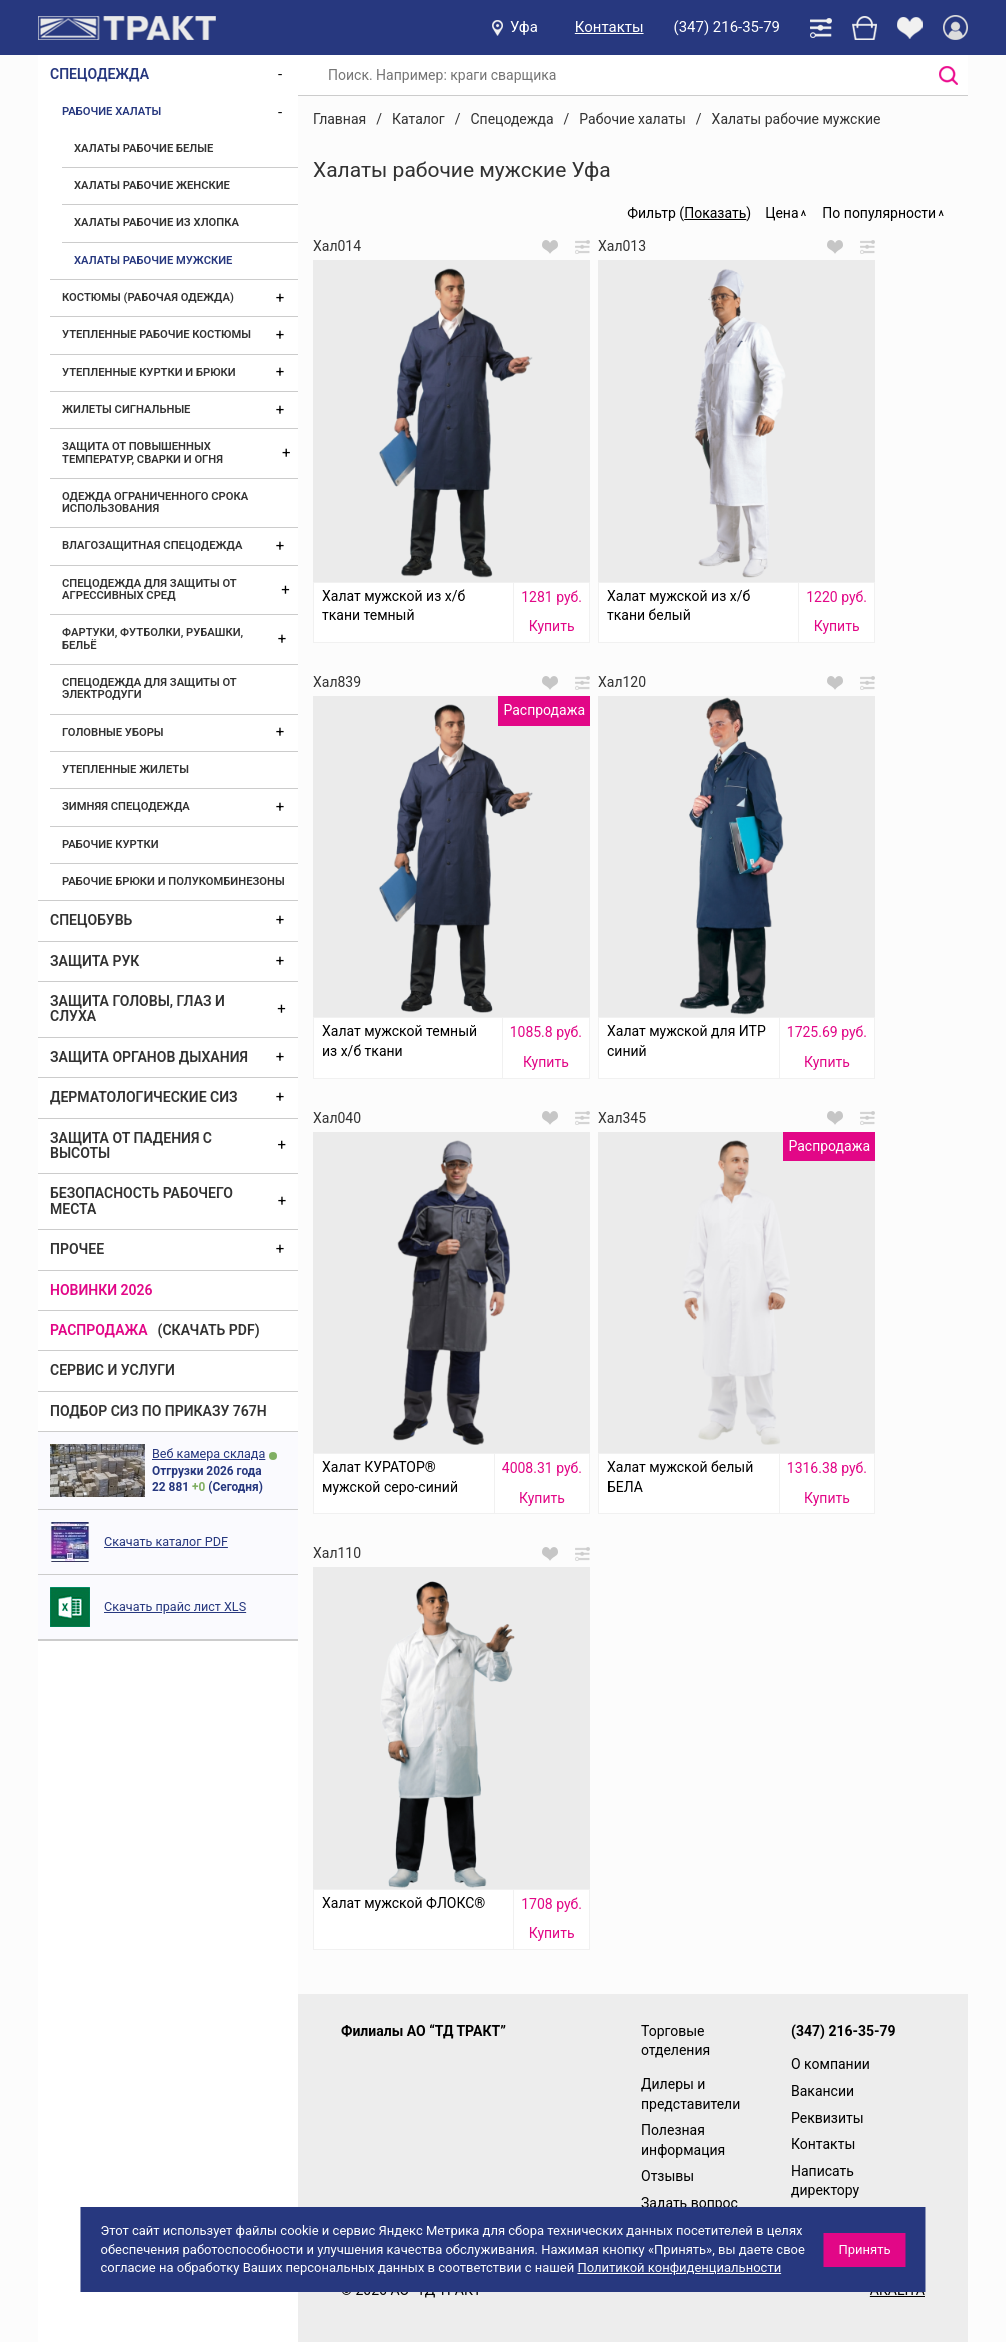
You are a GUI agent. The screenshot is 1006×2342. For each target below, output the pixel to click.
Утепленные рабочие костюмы (156, 334)
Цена (781, 213)
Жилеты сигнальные (126, 409)
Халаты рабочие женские (152, 185)
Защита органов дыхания (149, 1057)
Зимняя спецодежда (126, 806)
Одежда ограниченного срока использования (155, 502)
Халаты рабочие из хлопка (156, 222)
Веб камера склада (208, 1453)
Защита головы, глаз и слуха (137, 1008)
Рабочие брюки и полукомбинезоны (173, 881)
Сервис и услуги (112, 1370)
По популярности (879, 213)
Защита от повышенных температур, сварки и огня (142, 452)
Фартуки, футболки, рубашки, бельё (152, 638)
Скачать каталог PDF (166, 1541)
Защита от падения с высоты (131, 1145)
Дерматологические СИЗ (144, 1097)
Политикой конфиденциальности (679, 2267)
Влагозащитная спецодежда (152, 545)
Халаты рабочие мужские (153, 260)
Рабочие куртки (110, 844)
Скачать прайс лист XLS (175, 1606)
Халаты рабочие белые (143, 148)
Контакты (609, 27)
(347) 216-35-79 (727, 27)
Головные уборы (113, 732)
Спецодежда (99, 74)
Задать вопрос (689, 2203)
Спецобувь (91, 920)
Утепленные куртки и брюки (149, 372)
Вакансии (822, 2091)
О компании (830, 2064)
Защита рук (94, 961)
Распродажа (99, 1330)
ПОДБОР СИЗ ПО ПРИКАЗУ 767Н (158, 1411)
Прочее (77, 1249)
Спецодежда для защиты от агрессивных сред (149, 589)
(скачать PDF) (209, 1330)
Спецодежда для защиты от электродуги (149, 688)
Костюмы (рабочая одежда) (148, 297)
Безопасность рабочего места (141, 1200)
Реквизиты (827, 2118)
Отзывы (667, 2176)
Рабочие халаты (111, 111)
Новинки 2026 (101, 1290)
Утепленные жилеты (125, 769)
